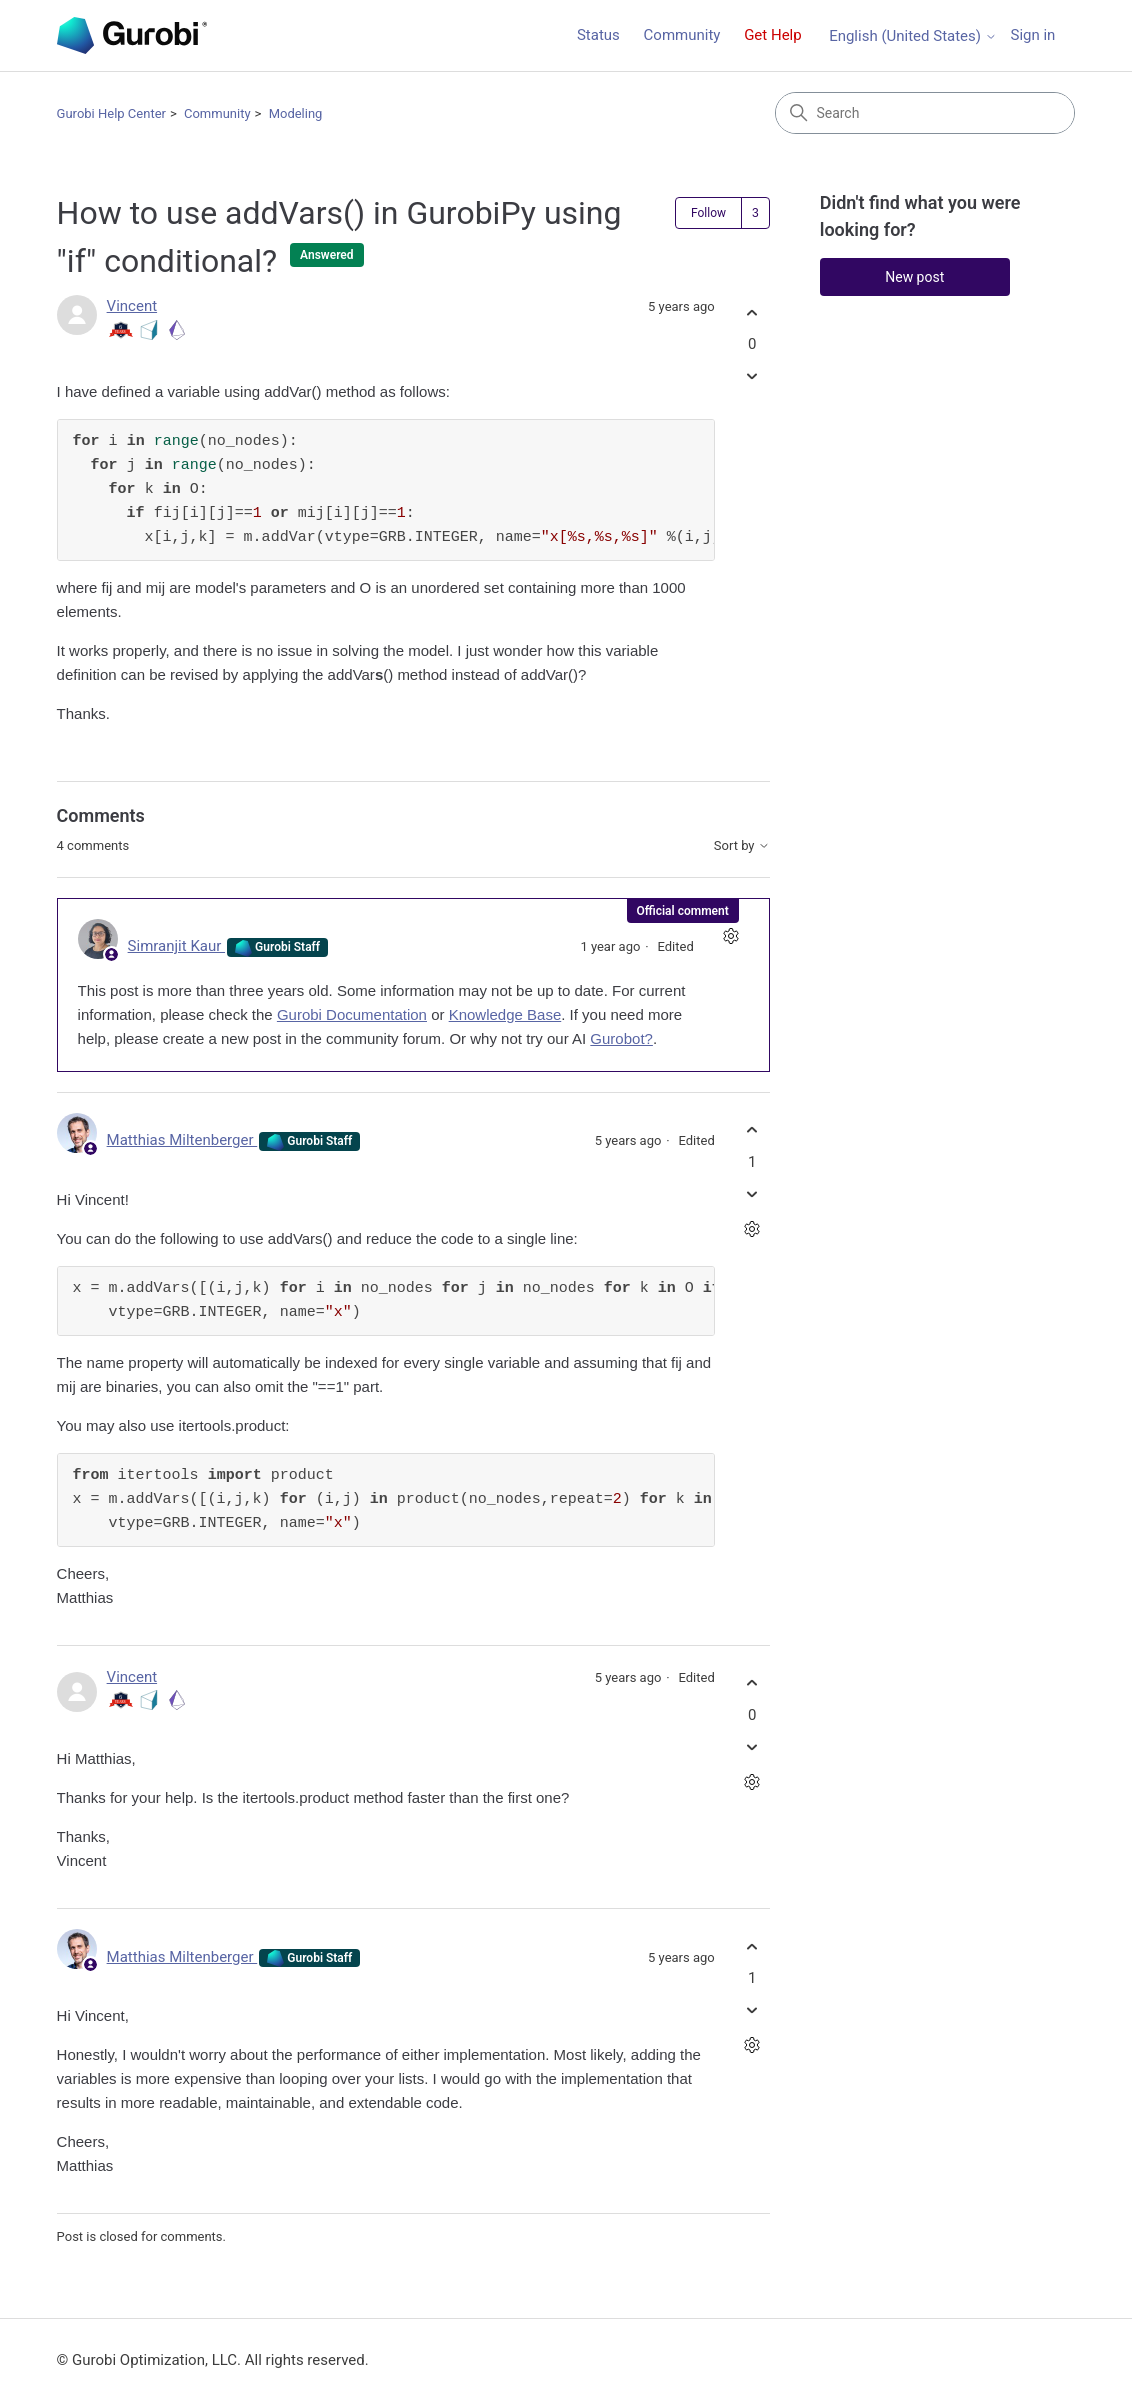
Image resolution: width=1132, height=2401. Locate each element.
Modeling (296, 113)
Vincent (132, 306)
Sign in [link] (1032, 35)
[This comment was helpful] (752, 1130)
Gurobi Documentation (352, 1014)
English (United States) (913, 36)
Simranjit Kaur (176, 946)
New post (914, 277)
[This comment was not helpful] (752, 1193)
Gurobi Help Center (111, 113)
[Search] (925, 113)
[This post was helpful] (752, 312)
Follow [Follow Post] (708, 213)
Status (598, 35)
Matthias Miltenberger (182, 1140)
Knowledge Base (505, 1014)
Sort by (742, 846)
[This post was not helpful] (752, 376)
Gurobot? (621, 1038)
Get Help (773, 35)
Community (682, 35)
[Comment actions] (731, 936)
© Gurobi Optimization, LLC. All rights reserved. (213, 2360)
